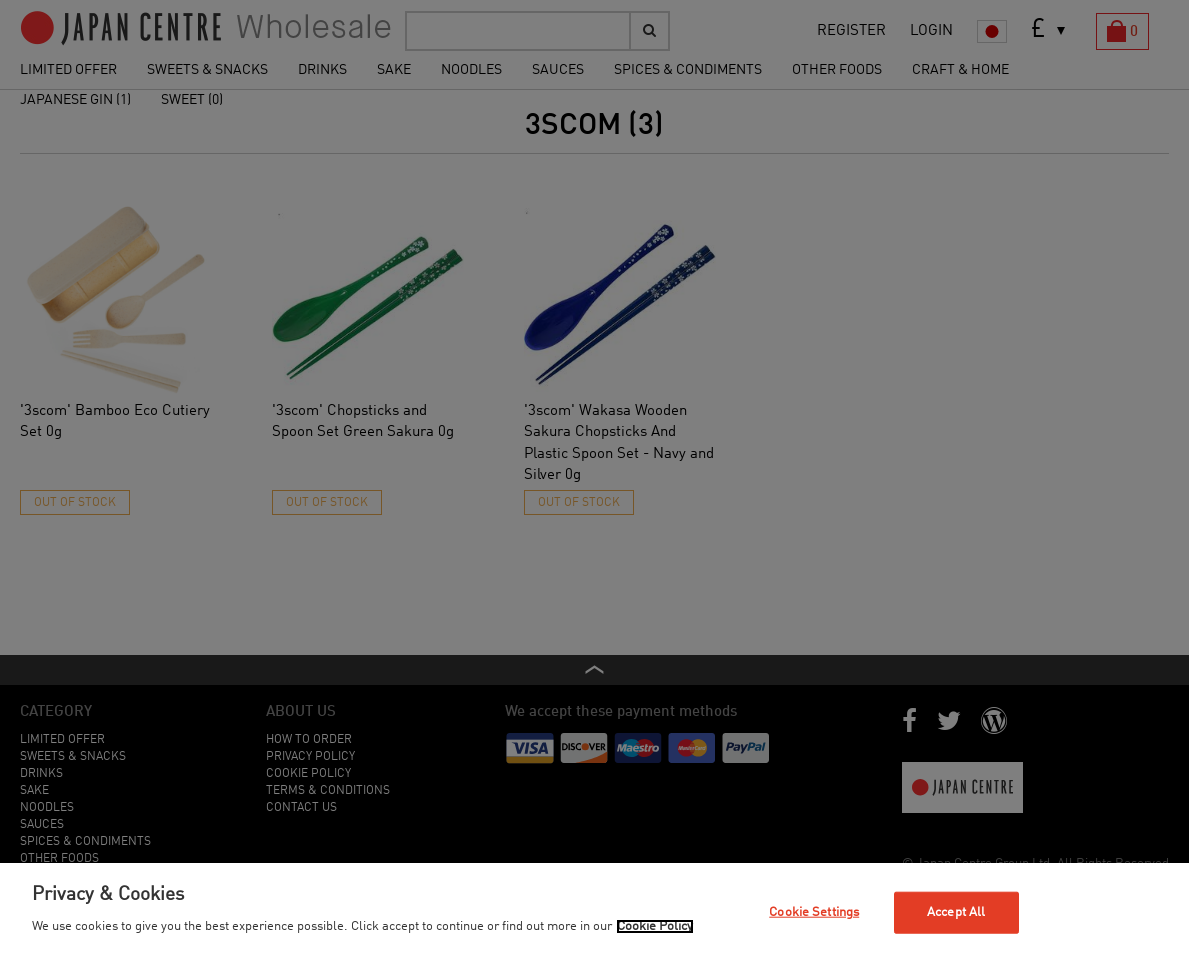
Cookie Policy (655, 926)
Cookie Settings (814, 912)
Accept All (956, 912)
